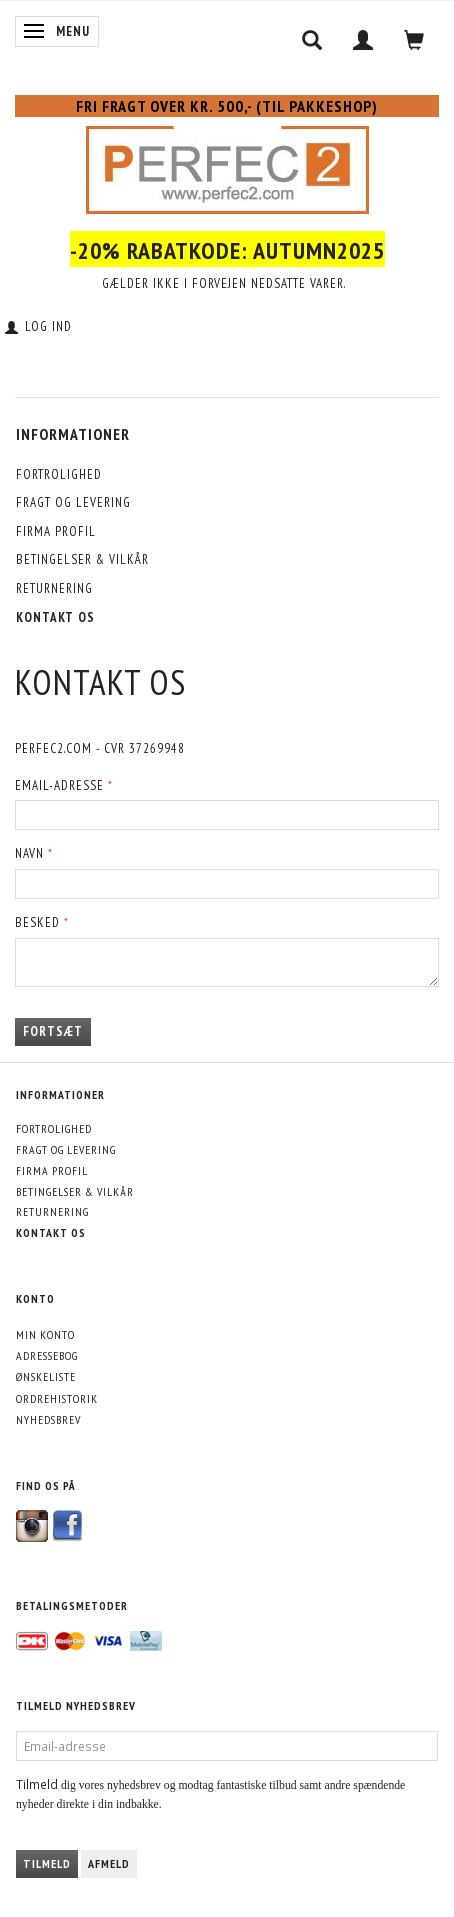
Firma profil (56, 531)
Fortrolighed (59, 474)
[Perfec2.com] (227, 166)
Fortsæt (53, 1031)
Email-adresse (59, 785)
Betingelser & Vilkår (82, 559)
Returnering (54, 588)
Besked (37, 922)
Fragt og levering (73, 502)
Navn (29, 853)
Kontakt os (55, 617)
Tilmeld (47, 1863)
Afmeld (109, 1863)
